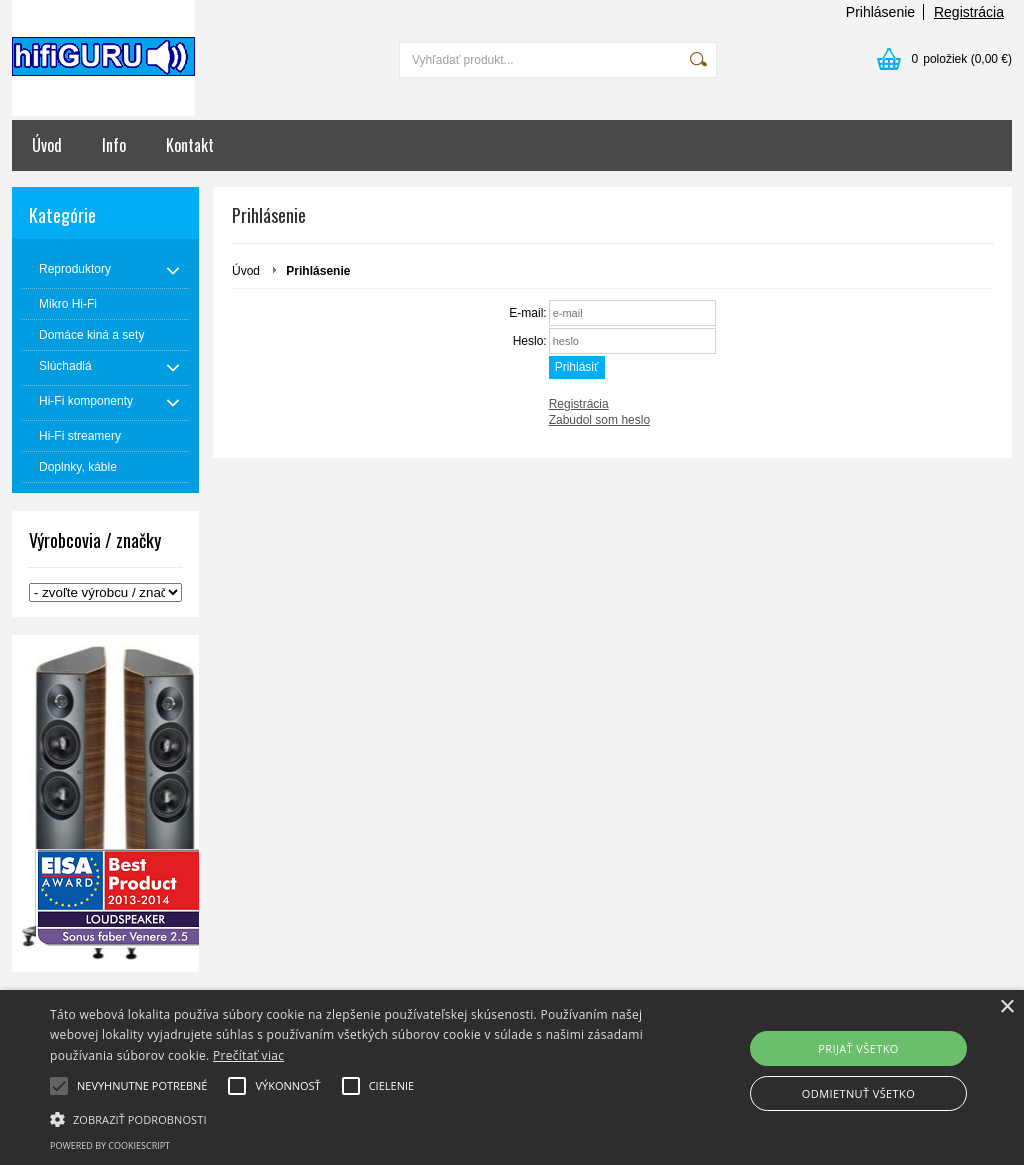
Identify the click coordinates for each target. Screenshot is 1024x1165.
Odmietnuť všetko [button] (858, 1093)
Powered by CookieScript (110, 1145)
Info (114, 145)
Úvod (47, 145)
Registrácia (969, 12)
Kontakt (190, 145)
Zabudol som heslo (599, 420)
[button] (350, 1118)
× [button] (1006, 1007)
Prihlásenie (880, 12)
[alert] (512, 1077)
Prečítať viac (248, 1055)
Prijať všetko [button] (858, 1048)
